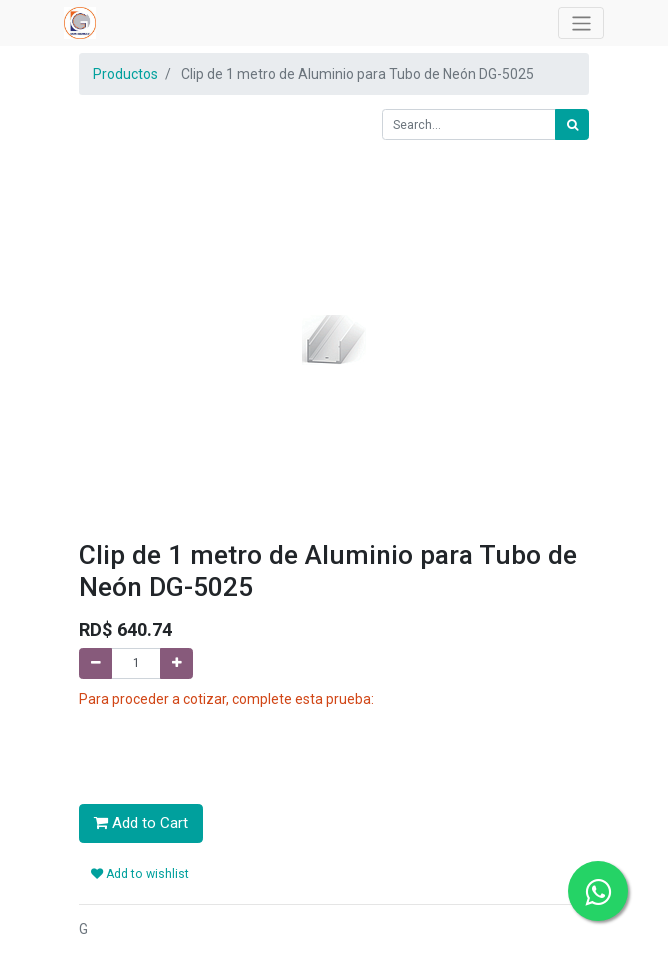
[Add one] (176, 663)
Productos (125, 74)
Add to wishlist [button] (140, 874)
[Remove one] (95, 663)
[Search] (572, 124)
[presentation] (231, 749)
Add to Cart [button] (141, 823)
